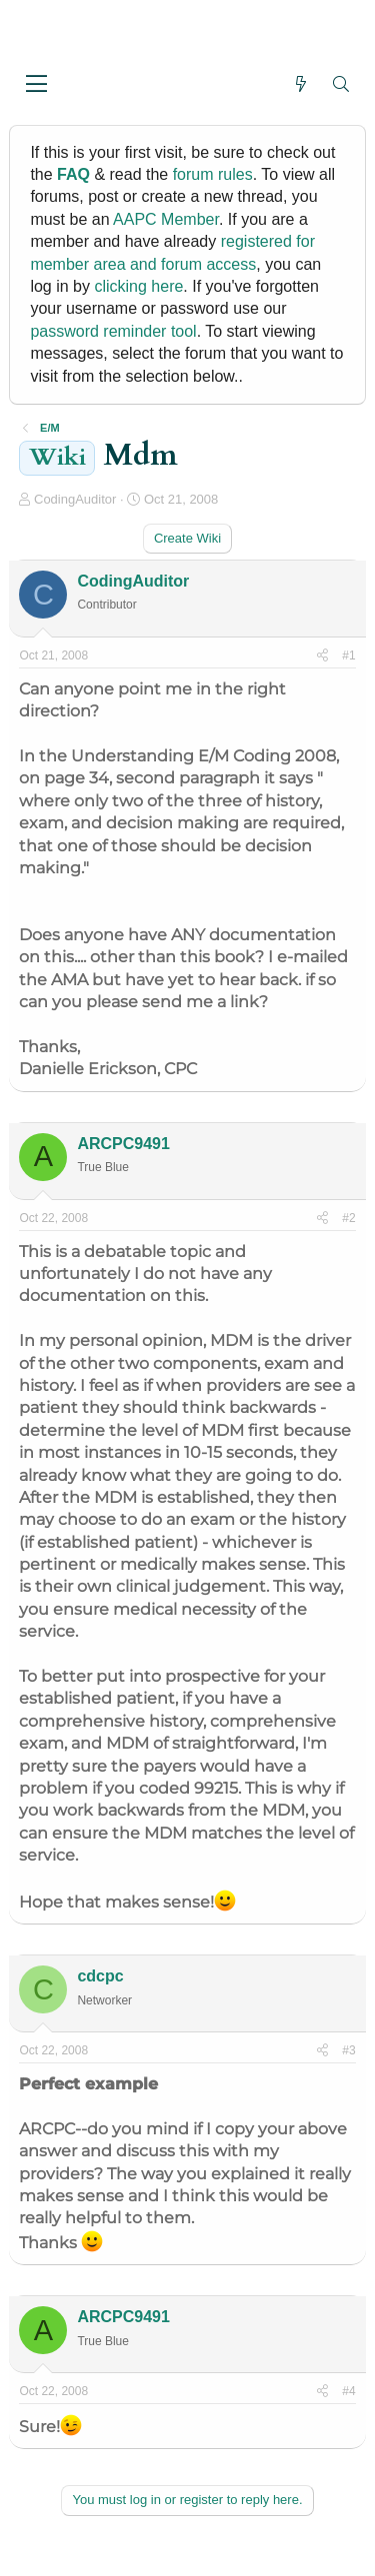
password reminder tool (113, 331)
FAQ (73, 174)
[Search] (341, 84)
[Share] (322, 655)
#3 (348, 2050)
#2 (348, 1218)
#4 (348, 2391)
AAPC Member (166, 219)
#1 (348, 655)
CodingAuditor (75, 499)
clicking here (138, 286)
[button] (36, 85)
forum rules (213, 174)
